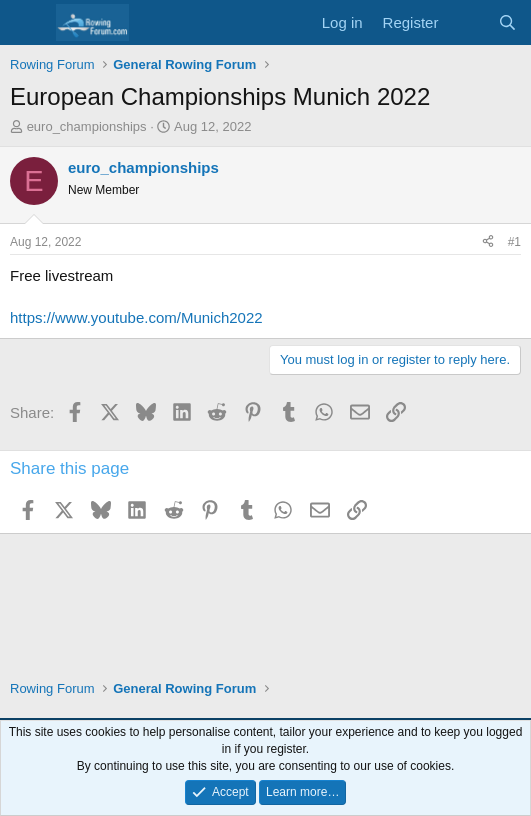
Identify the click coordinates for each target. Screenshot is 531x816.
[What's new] (467, 22)
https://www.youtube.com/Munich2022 (136, 317)
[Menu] (27, 23)
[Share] (488, 242)
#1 (514, 242)
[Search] (507, 22)
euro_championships (87, 126)
